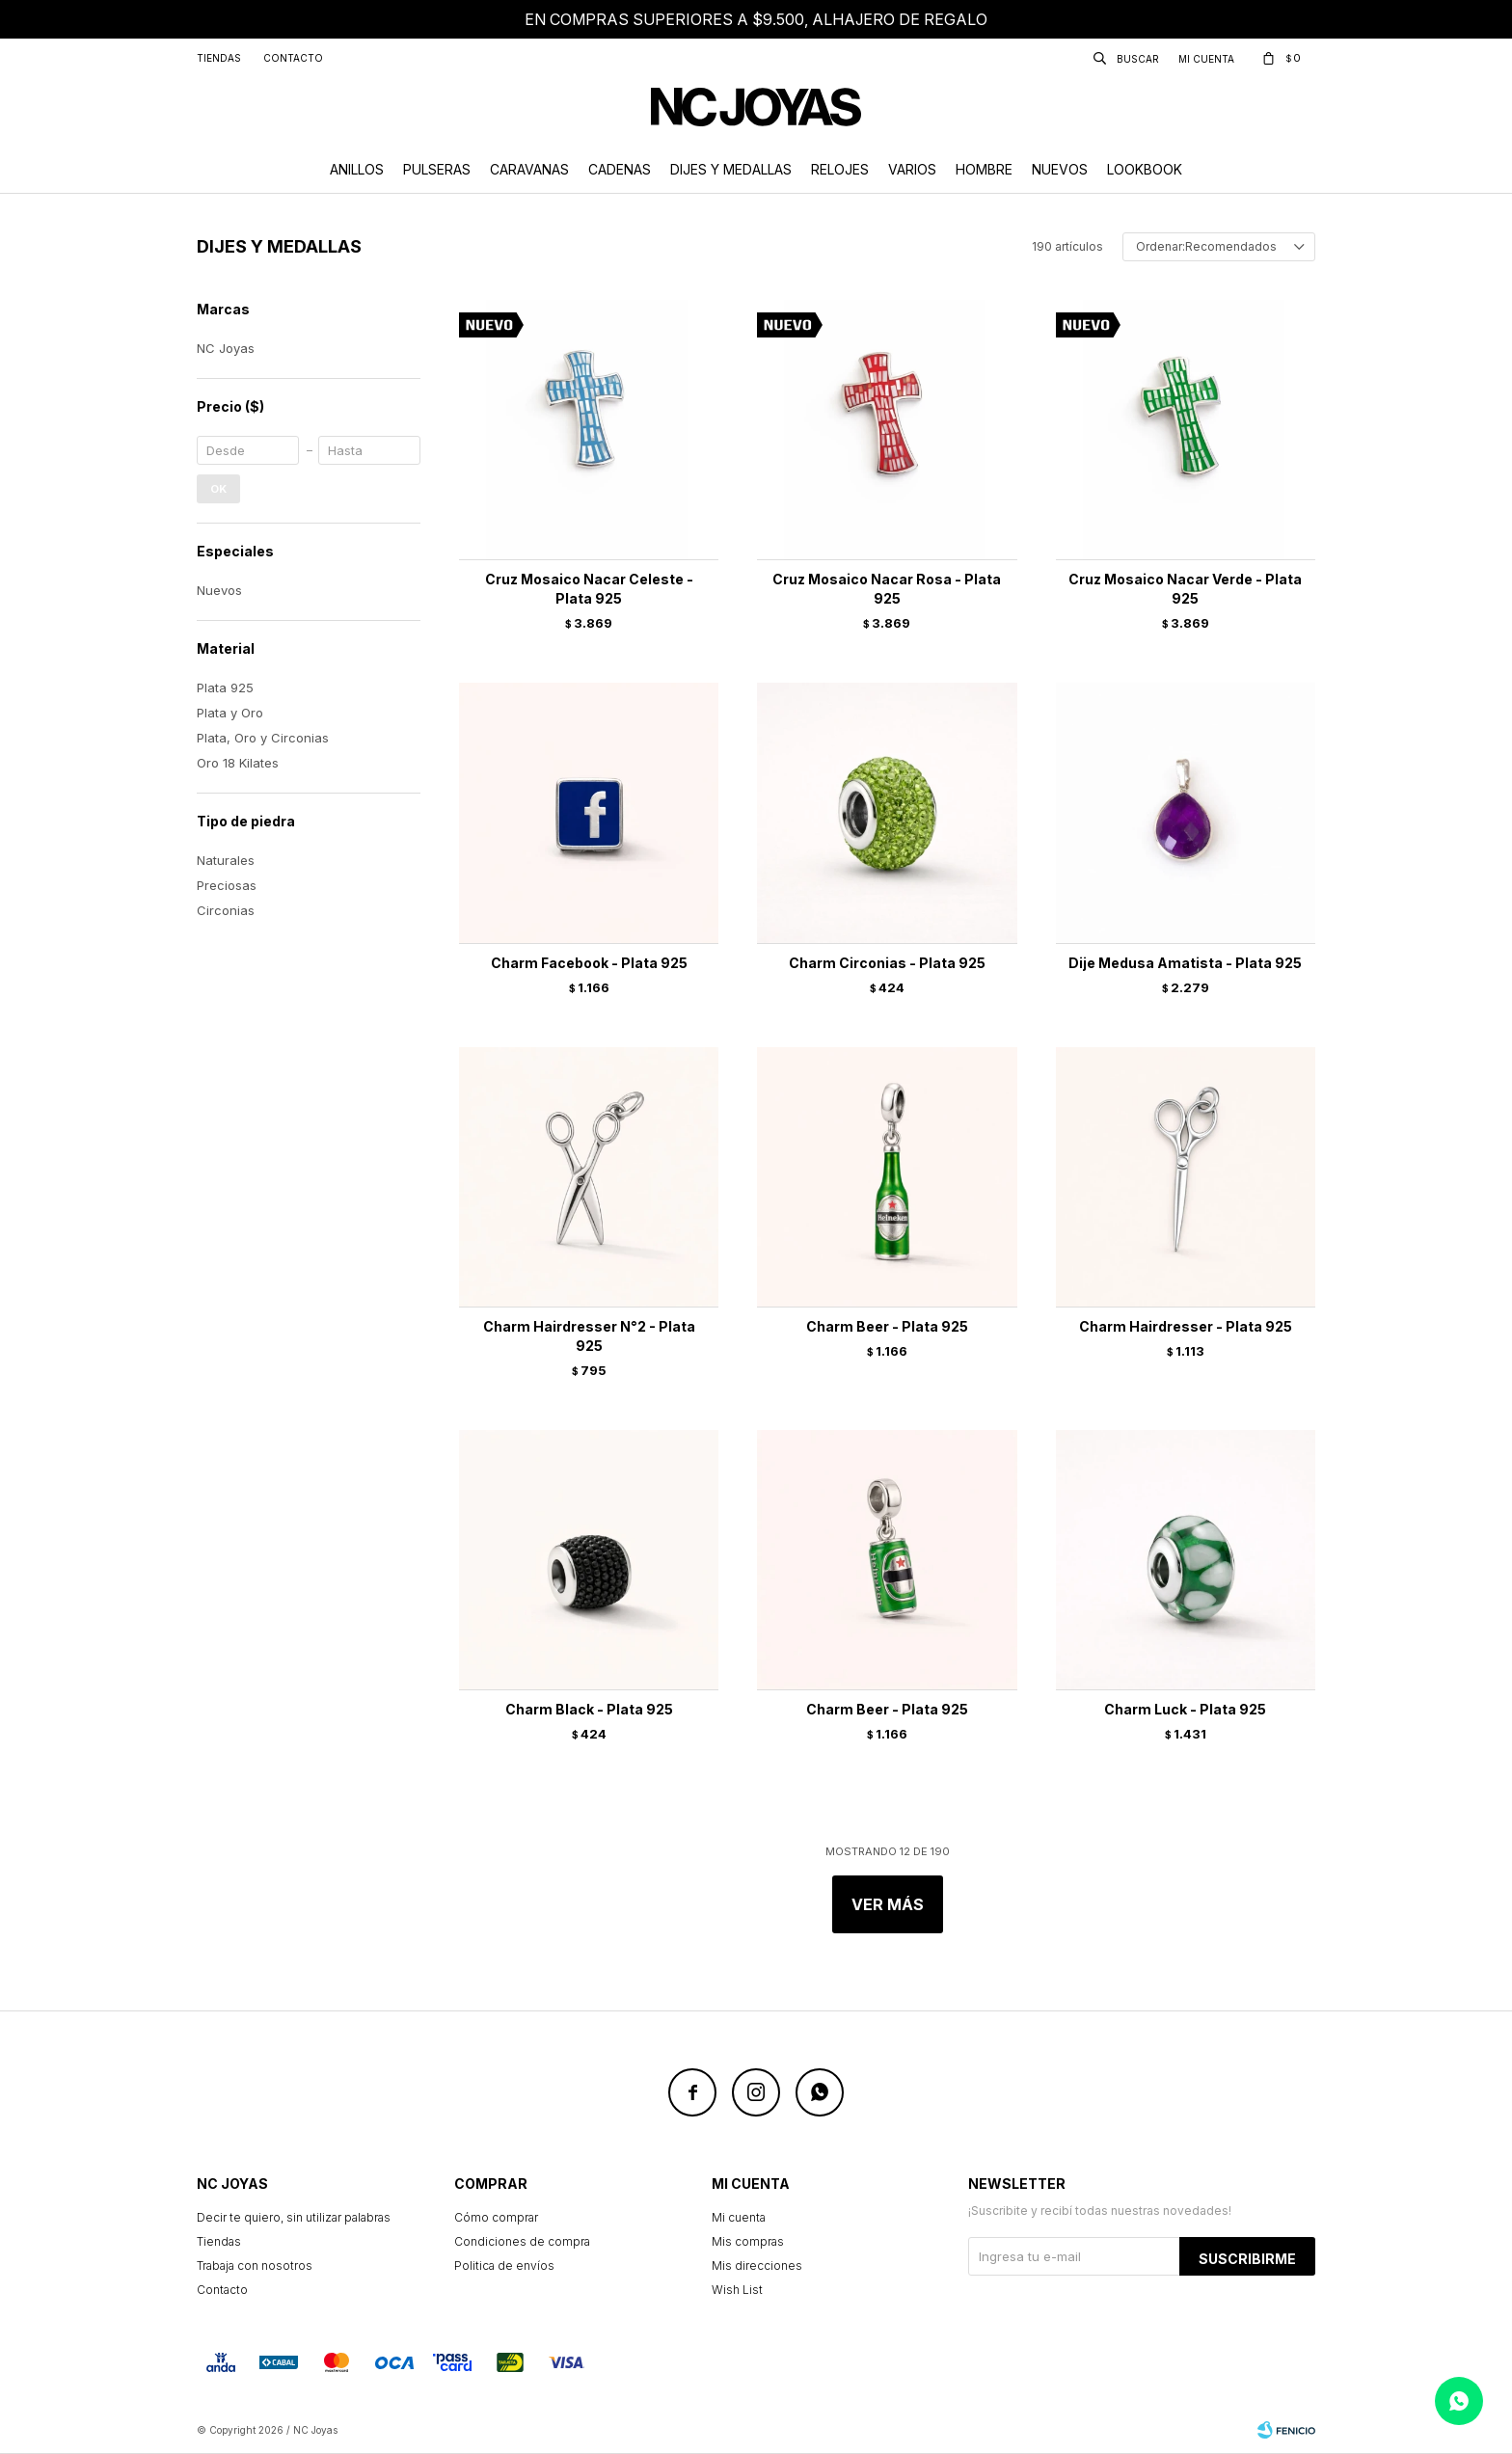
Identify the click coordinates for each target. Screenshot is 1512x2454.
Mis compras (748, 2241)
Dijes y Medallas (731, 169)
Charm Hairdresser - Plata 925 (1185, 1326)
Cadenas (619, 169)
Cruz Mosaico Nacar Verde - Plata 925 (1185, 589)
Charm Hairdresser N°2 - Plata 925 (589, 1336)
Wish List (737, 2289)
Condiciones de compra (522, 2241)
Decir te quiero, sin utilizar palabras (294, 2217)
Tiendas (219, 58)
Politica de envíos (504, 2265)
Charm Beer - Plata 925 (887, 1326)
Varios (912, 169)
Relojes (840, 169)
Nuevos (1060, 169)
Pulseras (437, 169)
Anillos (357, 169)
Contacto (293, 58)
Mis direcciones (757, 2265)
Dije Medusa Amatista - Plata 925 (1185, 963)
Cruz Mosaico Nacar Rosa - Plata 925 (886, 589)
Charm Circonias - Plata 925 (887, 963)
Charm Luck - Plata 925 (1185, 1709)
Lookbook (1144, 169)
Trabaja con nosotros (254, 2265)
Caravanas (529, 169)
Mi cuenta (739, 2217)
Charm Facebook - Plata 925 (589, 963)
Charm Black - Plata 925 (589, 1709)
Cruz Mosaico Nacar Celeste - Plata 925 (589, 589)
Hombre (984, 169)
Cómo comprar (496, 2217)
